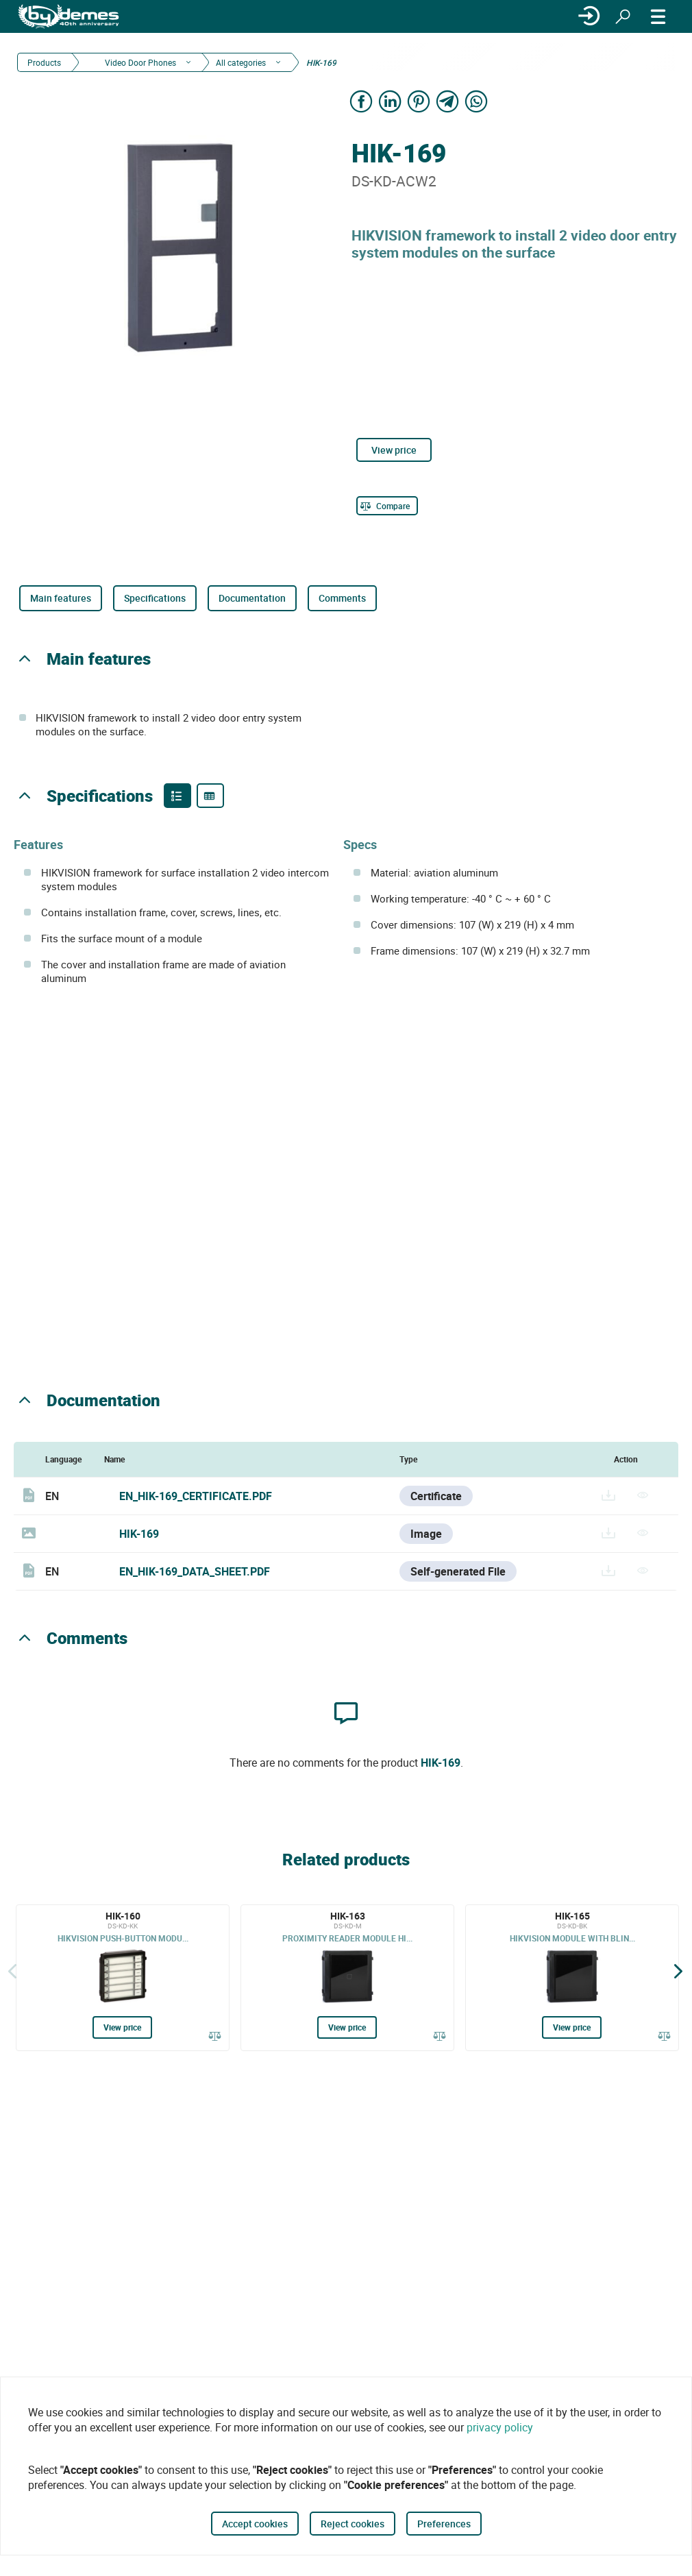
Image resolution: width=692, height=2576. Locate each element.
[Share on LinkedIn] (389, 101)
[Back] (12, 1971)
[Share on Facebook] (361, 101)
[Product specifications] (210, 795)
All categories (241, 62)
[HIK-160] (122, 1977)
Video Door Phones (139, 62)
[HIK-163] (347, 1977)
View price (394, 449)
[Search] (623, 16)
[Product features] (177, 795)
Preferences (444, 2523)
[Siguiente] (678, 1971)
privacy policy (500, 2427)
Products (44, 62)
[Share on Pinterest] (418, 101)
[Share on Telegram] (447, 101)
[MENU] (658, 16)
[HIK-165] (572, 1977)
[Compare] (387, 505)
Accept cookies (255, 2523)
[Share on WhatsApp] (476, 101)
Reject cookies (352, 2523)
